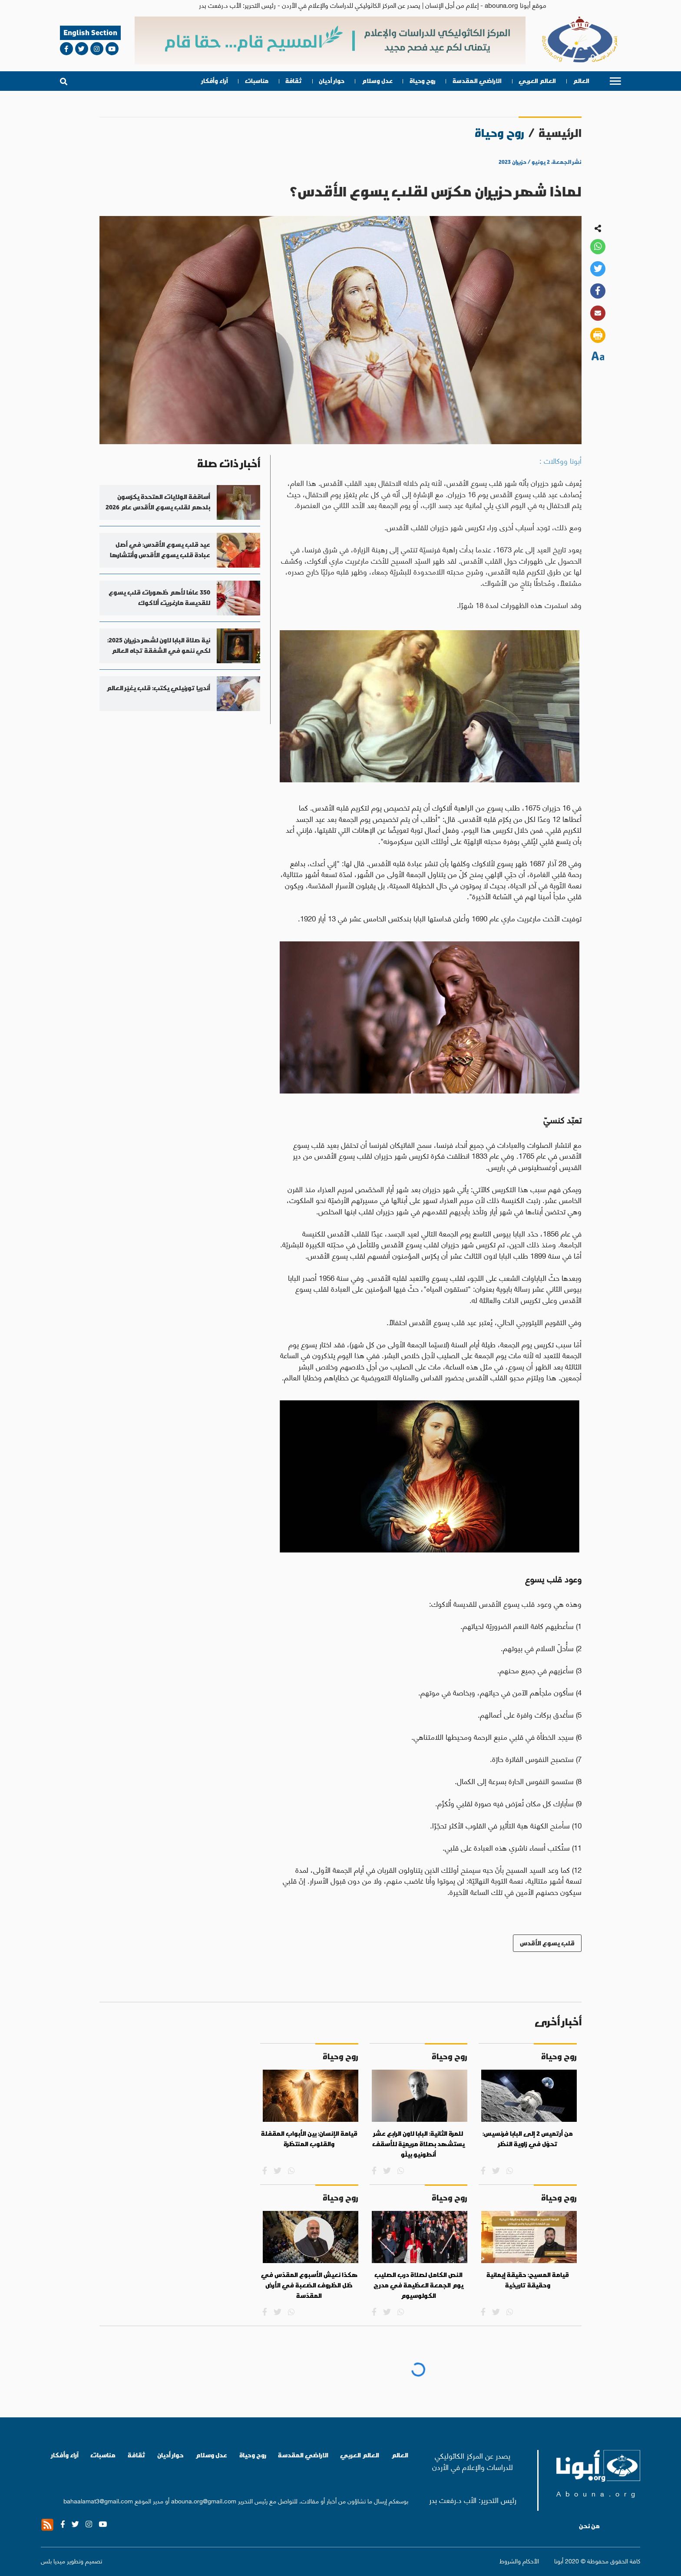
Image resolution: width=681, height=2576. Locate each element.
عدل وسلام (377, 81)
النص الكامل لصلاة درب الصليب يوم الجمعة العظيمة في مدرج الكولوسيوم (418, 2285)
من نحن (589, 2526)
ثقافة (293, 81)
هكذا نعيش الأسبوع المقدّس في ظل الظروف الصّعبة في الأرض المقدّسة (309, 2285)
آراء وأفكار (215, 81)
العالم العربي (537, 81)
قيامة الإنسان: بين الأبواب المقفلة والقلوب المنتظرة (309, 2138)
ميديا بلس (53, 2560)
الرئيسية (560, 132)
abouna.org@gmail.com (203, 2500)
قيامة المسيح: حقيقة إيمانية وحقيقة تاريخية (527, 2280)
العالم (581, 81)
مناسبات (256, 81)
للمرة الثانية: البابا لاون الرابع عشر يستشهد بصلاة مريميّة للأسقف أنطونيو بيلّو (418, 2143)
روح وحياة (423, 81)
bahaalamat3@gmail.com (98, 2500)
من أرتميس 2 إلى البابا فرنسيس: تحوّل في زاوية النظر (528, 2138)
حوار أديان (331, 81)
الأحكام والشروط (519, 2560)
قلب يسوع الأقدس (547, 1943)
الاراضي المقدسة (477, 81)
